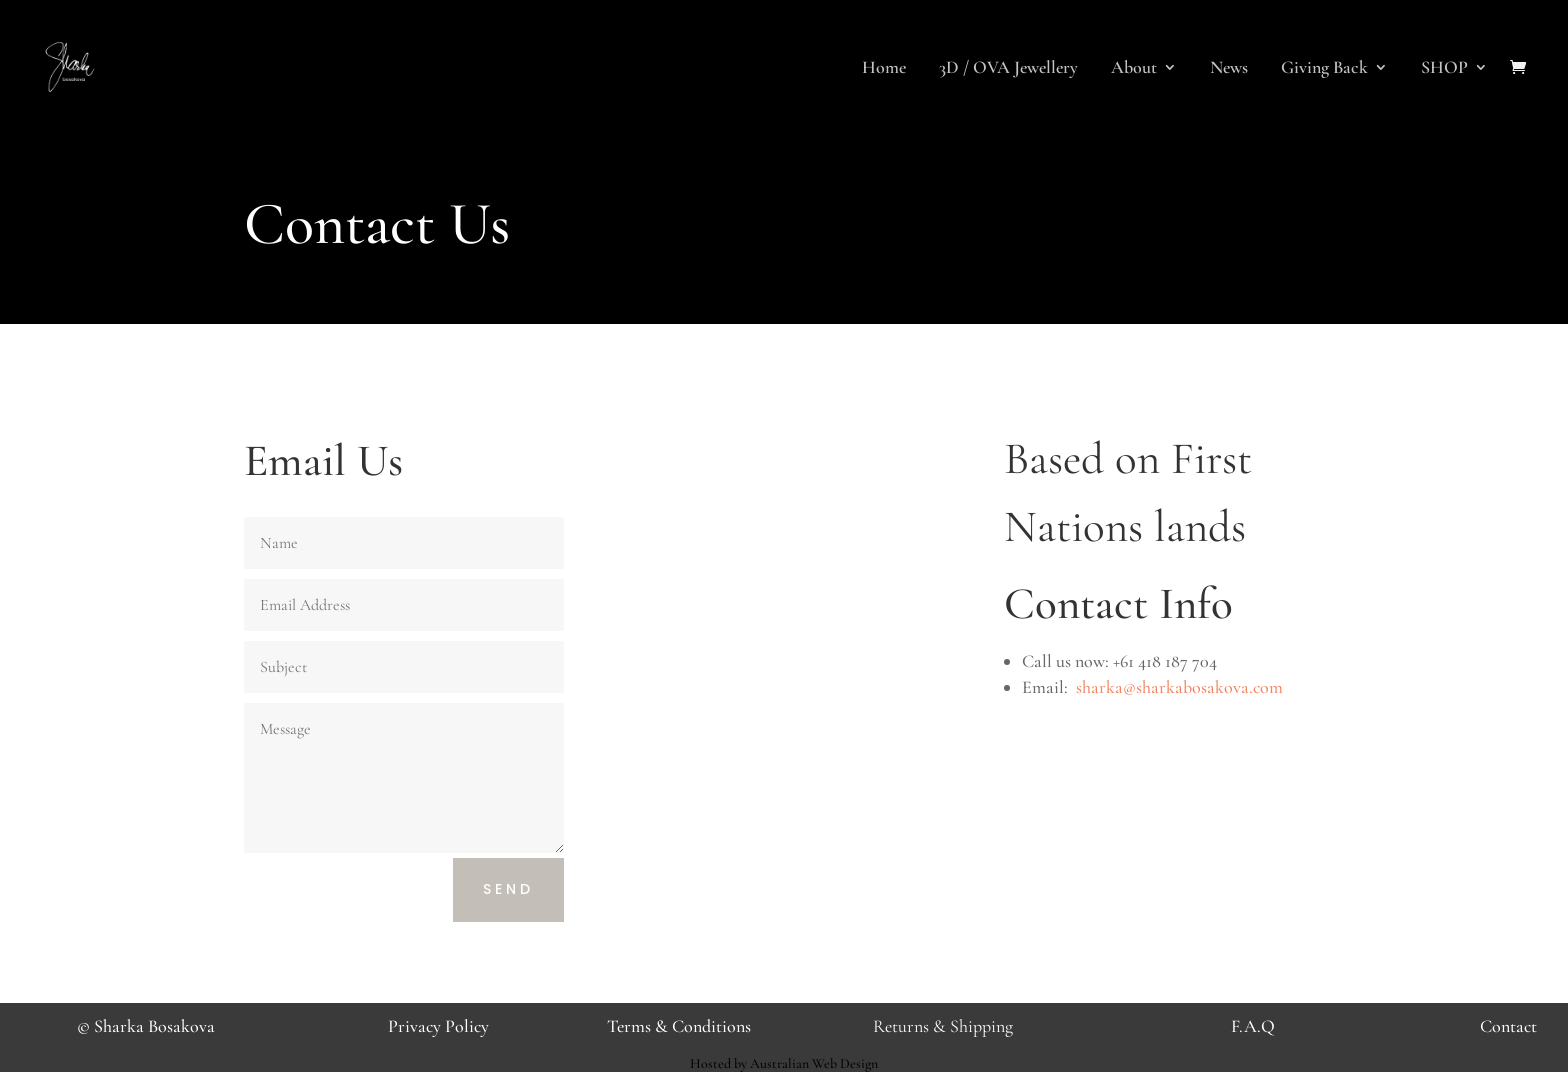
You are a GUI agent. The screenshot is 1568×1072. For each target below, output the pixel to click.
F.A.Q (1253, 1026)
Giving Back (1324, 69)
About (1134, 69)
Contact (1508, 1026)
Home (884, 69)
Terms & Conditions (679, 1026)
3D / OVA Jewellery (1008, 69)
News (1229, 69)
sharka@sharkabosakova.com (1179, 687)
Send (508, 889)
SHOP (1444, 69)
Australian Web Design (814, 1063)
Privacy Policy (438, 1026)
